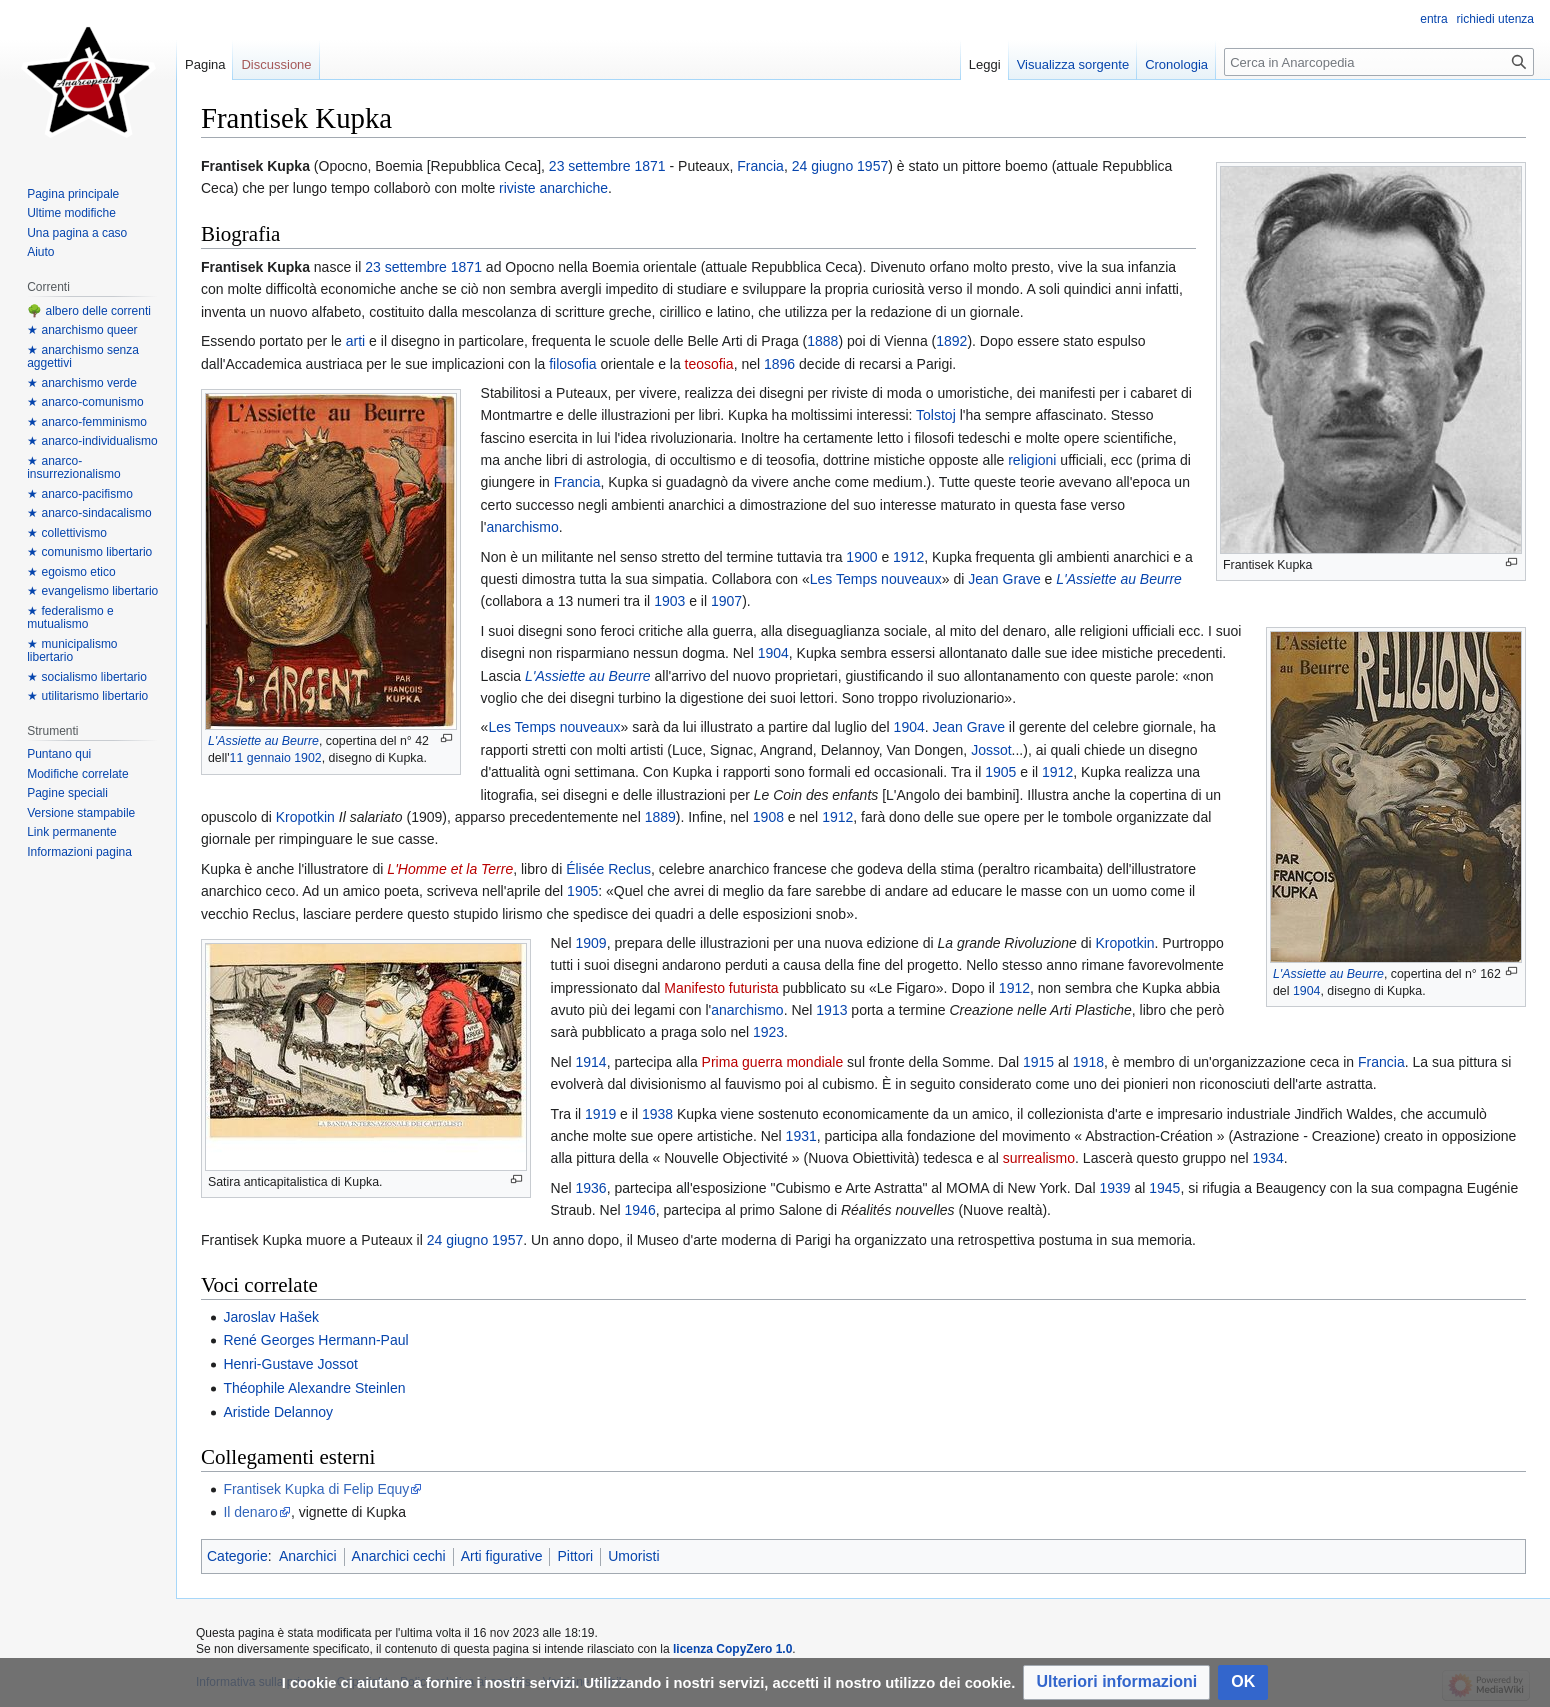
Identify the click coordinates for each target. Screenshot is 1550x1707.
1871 (649, 166)
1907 (726, 601)
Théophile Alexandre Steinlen (314, 1388)
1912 (908, 557)
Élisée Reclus (608, 869)
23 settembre (590, 166)
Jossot (991, 750)
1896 (779, 364)
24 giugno (823, 166)
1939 (1114, 1188)
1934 (1268, 1158)
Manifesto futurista (721, 988)
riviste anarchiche (553, 188)
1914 (591, 1062)
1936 (591, 1188)
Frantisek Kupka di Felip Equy (316, 1489)
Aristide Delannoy (278, 1412)
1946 (640, 1210)
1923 (768, 1032)
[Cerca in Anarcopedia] (1379, 62)
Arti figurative (502, 1556)
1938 (657, 1114)
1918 (1088, 1062)
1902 (308, 758)
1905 (1000, 772)
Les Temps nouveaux (876, 579)
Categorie (237, 1556)
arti (355, 341)
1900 (861, 557)
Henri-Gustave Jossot (290, 1364)
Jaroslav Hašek (271, 1317)
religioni (1032, 460)
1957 (872, 166)
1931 (801, 1136)
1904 (1307, 991)
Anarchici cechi (399, 1556)
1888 (822, 341)
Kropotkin (305, 817)
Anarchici (308, 1556)
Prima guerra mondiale (773, 1062)
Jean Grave (1004, 579)
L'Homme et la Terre (450, 869)
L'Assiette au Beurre (263, 741)
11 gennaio (260, 758)
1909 (591, 943)
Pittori (575, 1556)
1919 (600, 1114)
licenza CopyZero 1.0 (732, 1649)
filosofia (572, 364)
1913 (831, 1010)
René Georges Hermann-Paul (315, 1340)
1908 (768, 817)
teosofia (709, 364)
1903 (669, 601)
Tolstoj (936, 415)
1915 (1038, 1062)
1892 (951, 341)
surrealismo (1039, 1158)
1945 (1164, 1188)
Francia (760, 166)
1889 (660, 817)
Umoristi (633, 1556)
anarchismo (522, 527)
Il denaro (250, 1512)
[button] (1116, 1682)
